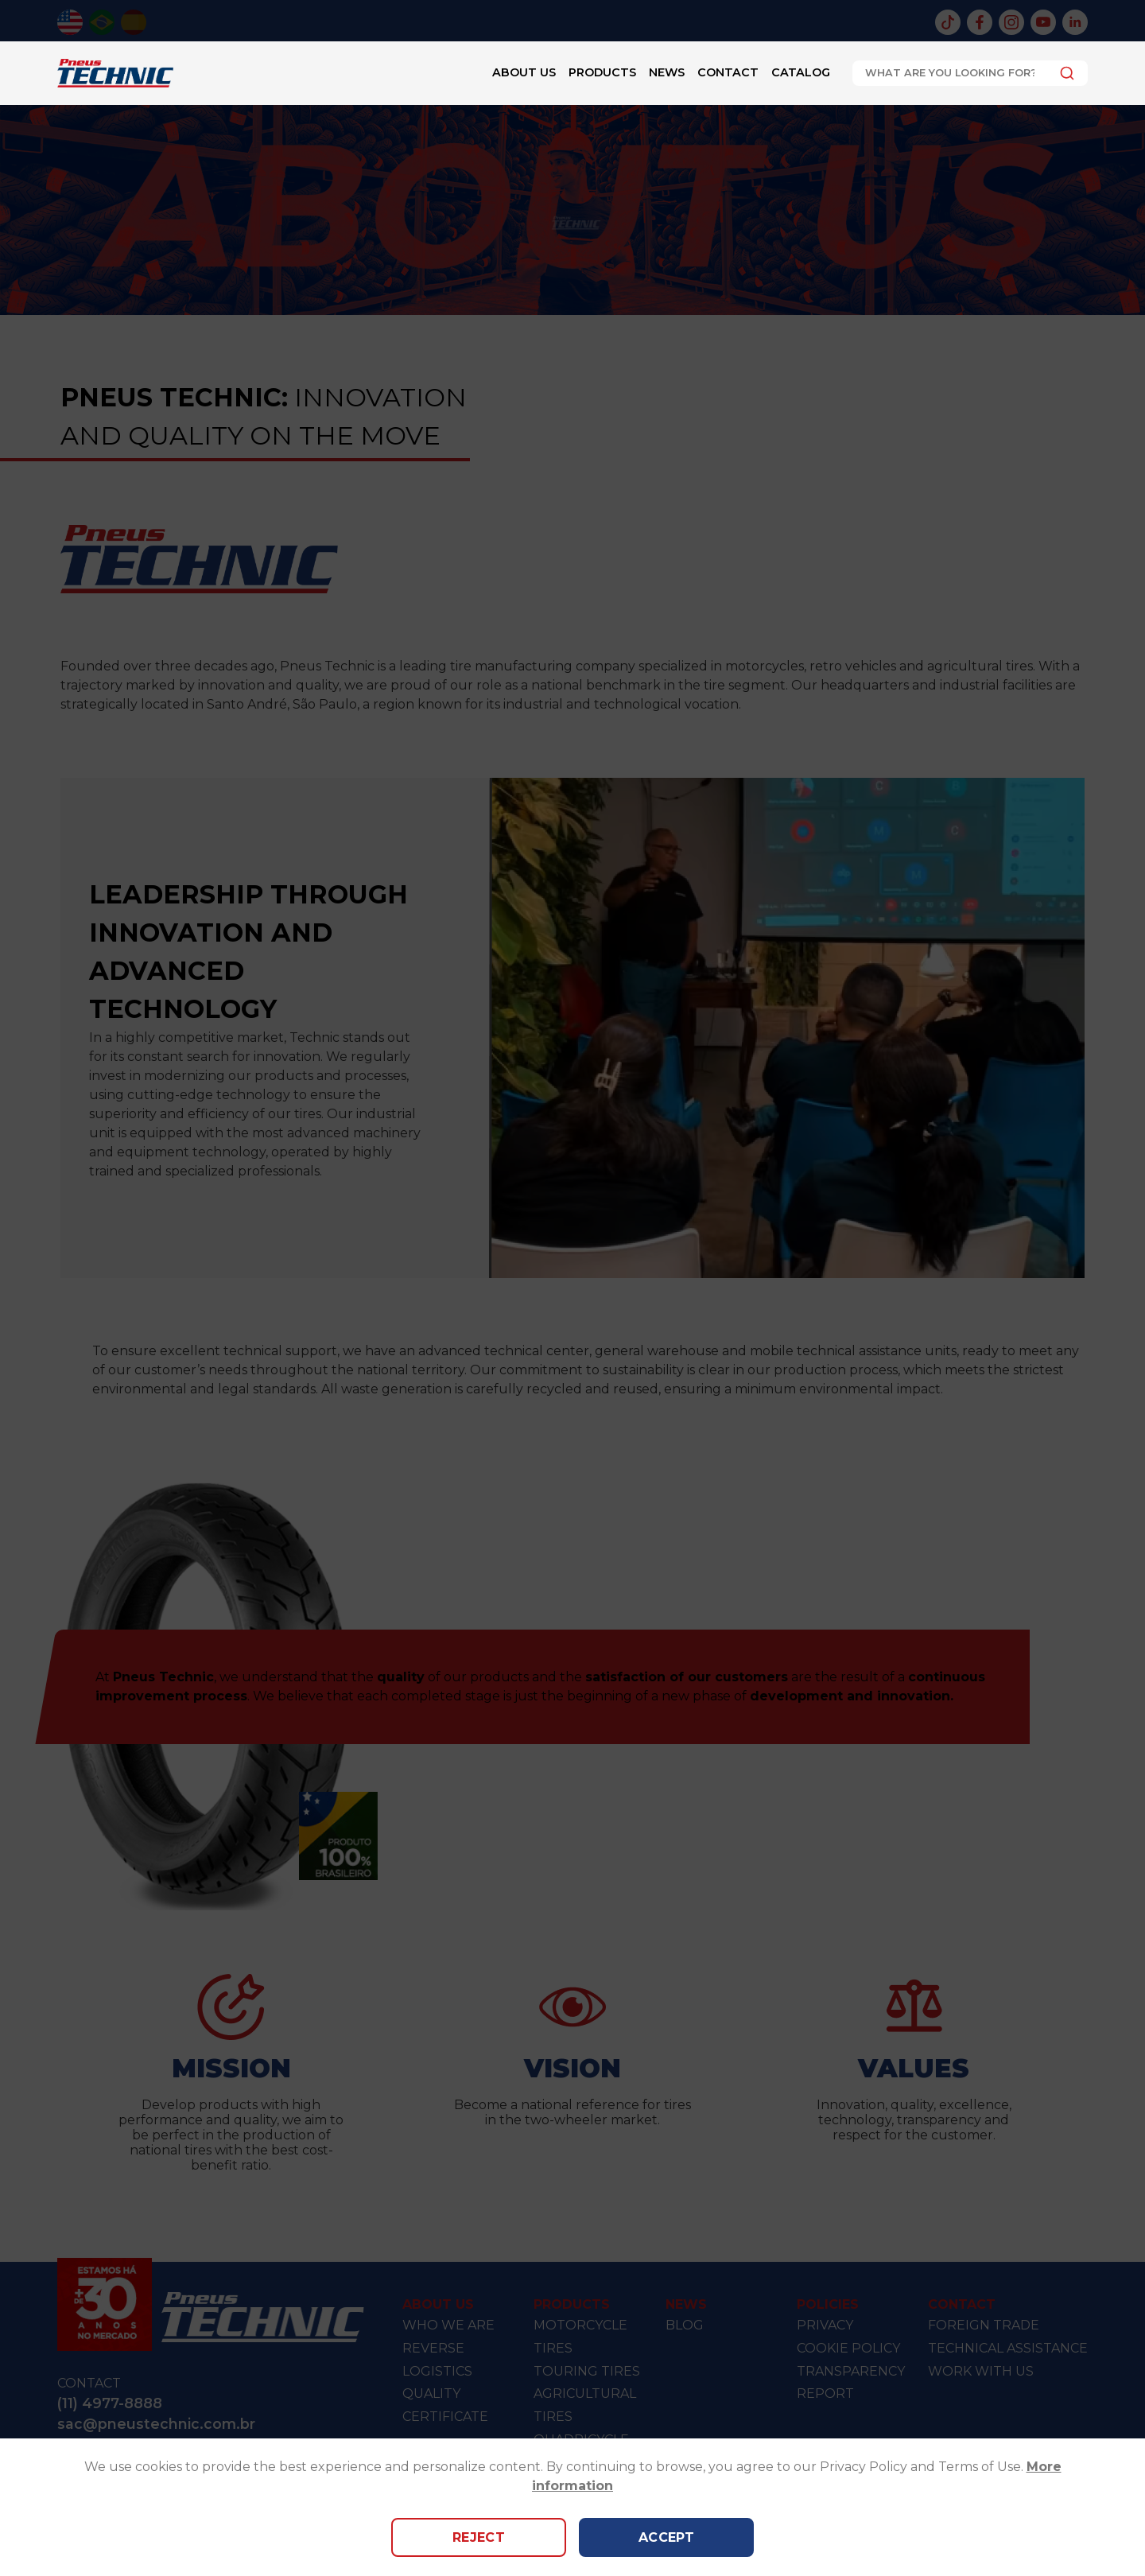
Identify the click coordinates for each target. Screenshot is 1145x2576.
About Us (524, 72)
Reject (479, 2537)
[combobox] (970, 73)
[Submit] (1063, 73)
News (667, 72)
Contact (728, 72)
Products (602, 72)
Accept (666, 2537)
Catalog (800, 72)
